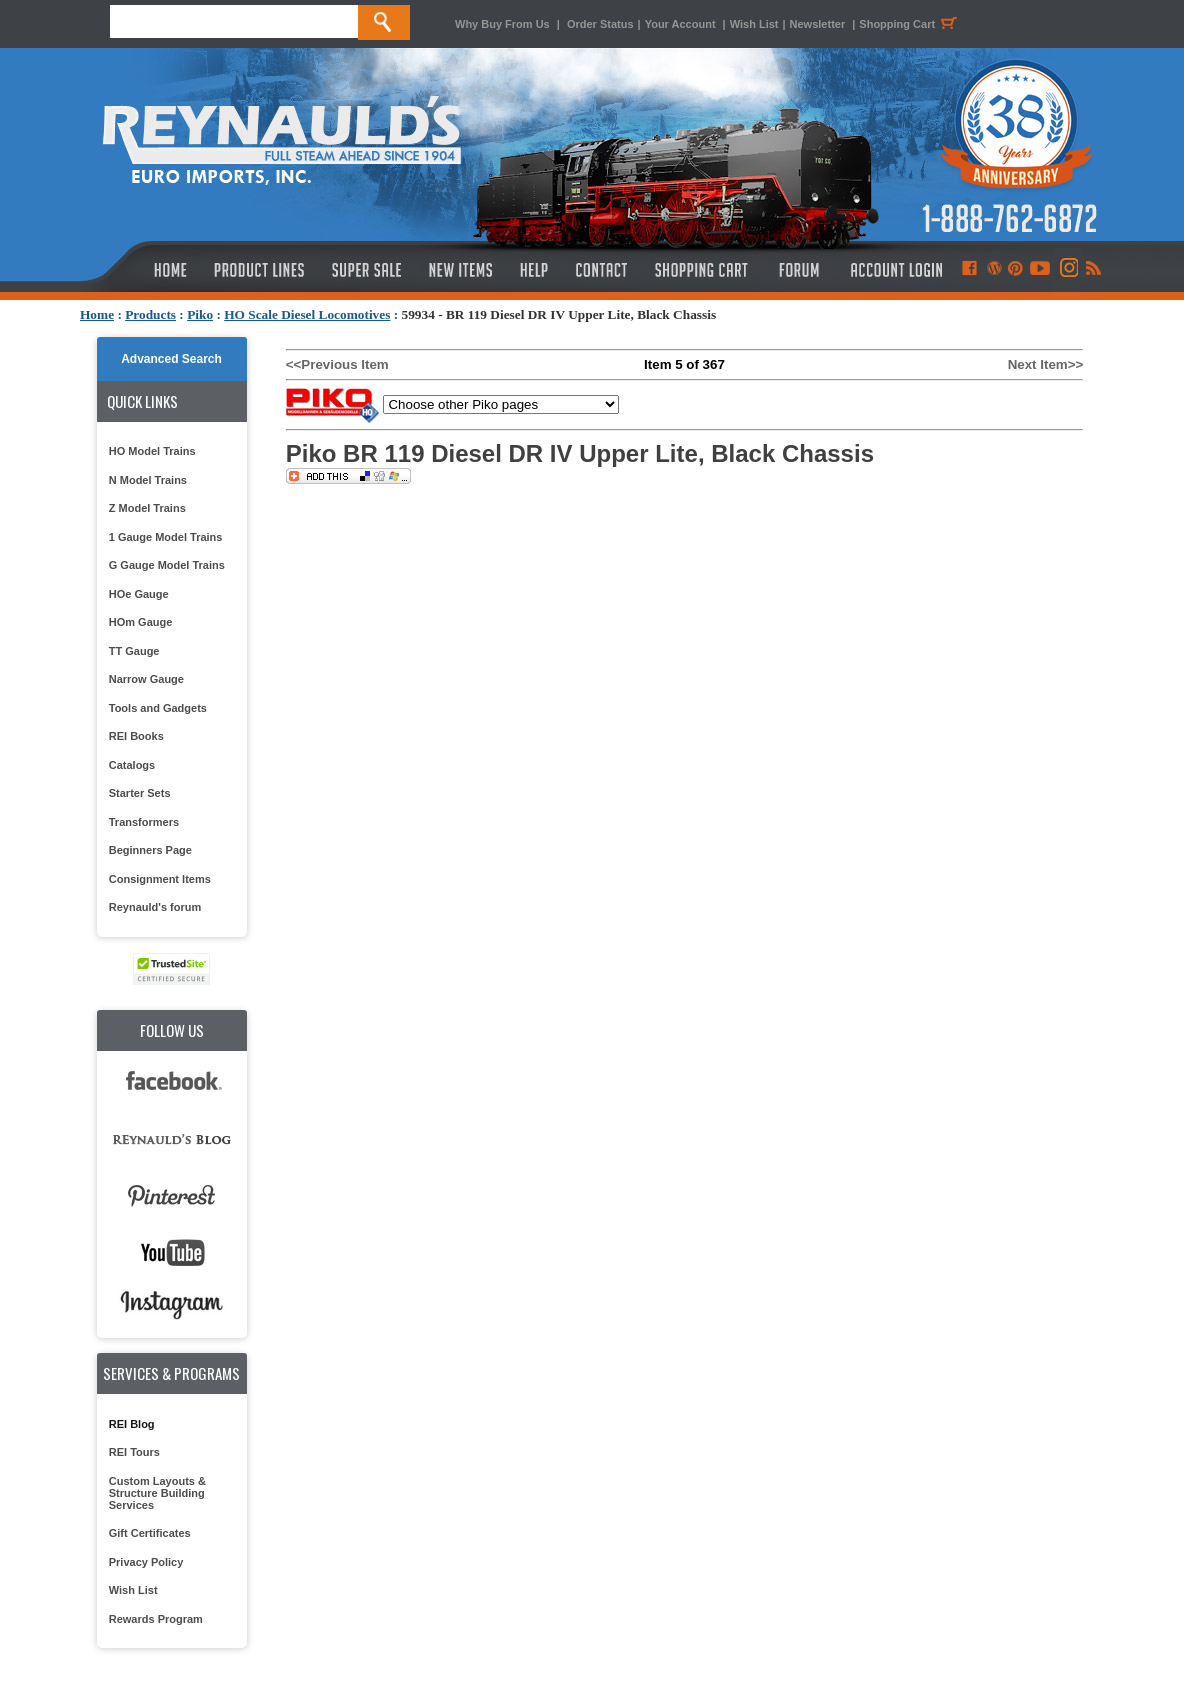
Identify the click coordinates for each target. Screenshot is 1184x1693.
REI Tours (134, 1452)
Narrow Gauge (146, 679)
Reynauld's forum (155, 907)
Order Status (600, 24)
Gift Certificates (150, 1533)
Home (97, 314)
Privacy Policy (146, 1562)
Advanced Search (171, 359)
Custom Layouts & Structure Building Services (157, 1493)
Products (150, 314)
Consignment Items (160, 879)
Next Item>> (1046, 364)
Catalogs (132, 765)
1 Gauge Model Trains (166, 537)
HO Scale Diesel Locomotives (307, 314)
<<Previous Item (337, 364)
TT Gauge (134, 651)
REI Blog (132, 1424)
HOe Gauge (139, 594)
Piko (200, 314)
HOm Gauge (141, 622)
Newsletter (818, 24)
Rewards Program (156, 1619)
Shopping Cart (911, 24)
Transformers (144, 822)
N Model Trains (148, 480)
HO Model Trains (152, 451)
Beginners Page (150, 850)
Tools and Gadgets (158, 708)
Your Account (682, 24)
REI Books (136, 736)
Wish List (754, 24)
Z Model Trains (147, 508)
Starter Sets (140, 793)
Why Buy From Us (502, 24)
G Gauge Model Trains (167, 565)
